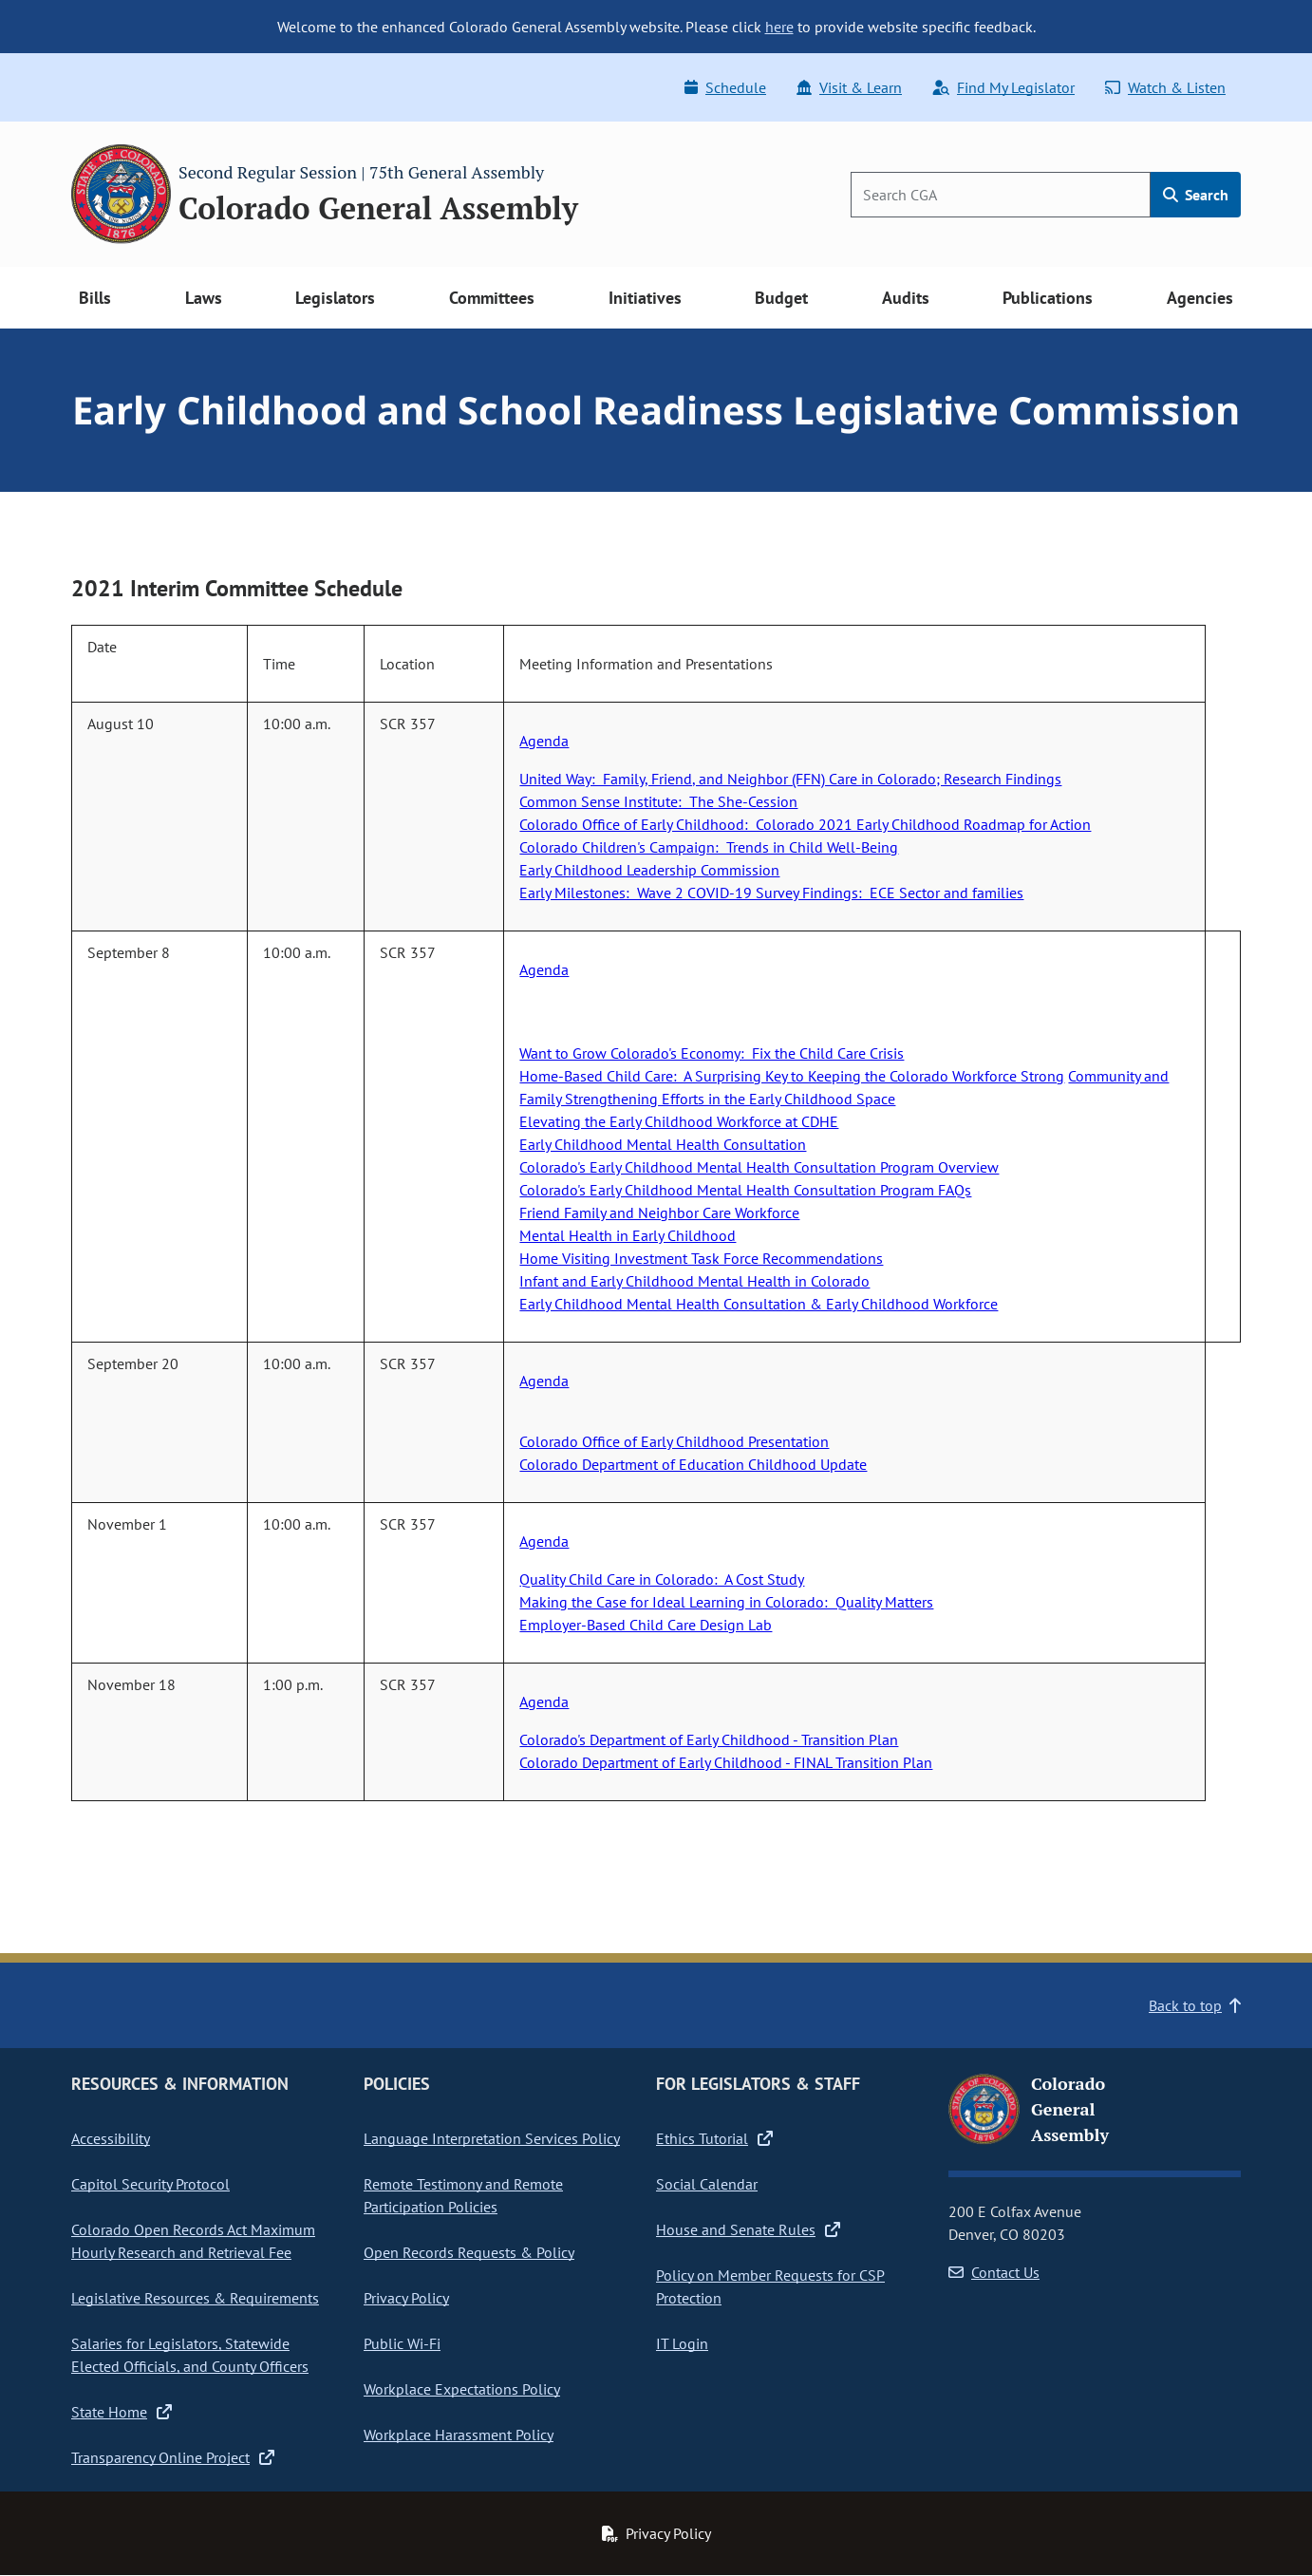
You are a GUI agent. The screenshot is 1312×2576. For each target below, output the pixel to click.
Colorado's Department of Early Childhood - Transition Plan (708, 1739)
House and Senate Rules (748, 2229)
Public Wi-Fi (402, 2343)
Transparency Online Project (172, 2457)
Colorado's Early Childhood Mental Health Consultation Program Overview (759, 1166)
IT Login (682, 2343)
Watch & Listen (1165, 87)
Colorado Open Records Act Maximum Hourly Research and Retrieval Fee (193, 2241)
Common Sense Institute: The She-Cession (658, 801)
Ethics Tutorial (714, 2138)
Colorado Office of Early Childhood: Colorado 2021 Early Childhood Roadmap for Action (805, 824)
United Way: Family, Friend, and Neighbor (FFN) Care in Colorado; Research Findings (790, 778)
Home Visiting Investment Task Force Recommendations (701, 1258)
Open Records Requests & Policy (469, 2252)
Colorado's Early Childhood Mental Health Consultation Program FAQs (745, 1189)
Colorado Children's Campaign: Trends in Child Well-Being (708, 846)
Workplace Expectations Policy (462, 2388)
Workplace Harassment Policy (458, 2434)
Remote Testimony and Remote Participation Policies (463, 2195)
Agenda (544, 740)
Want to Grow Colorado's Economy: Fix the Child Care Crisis (711, 1053)
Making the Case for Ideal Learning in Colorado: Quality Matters (726, 1601)
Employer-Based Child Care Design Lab (645, 1624)
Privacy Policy (406, 2297)
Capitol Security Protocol (150, 2183)
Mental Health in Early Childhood (627, 1235)
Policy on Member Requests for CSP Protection (770, 2286)
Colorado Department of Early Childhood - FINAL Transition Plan (725, 1762)
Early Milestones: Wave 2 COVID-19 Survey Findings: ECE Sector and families (771, 892)
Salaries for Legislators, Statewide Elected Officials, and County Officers (190, 2355)
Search (1195, 194)
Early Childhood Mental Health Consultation (662, 1144)
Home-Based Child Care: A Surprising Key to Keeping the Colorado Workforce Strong (791, 1075)
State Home (121, 2411)
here (779, 26)
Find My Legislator (1003, 87)
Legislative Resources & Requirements (195, 2297)
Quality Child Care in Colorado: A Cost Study (661, 1579)
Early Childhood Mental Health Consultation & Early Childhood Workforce (758, 1303)
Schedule (725, 87)
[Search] (1001, 194)
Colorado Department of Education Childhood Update (693, 1464)
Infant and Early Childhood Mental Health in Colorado (694, 1280)
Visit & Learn (849, 87)
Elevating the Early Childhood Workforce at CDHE (678, 1121)
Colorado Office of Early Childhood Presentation (674, 1441)
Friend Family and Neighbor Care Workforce (659, 1212)
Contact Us (994, 2272)
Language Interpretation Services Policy (492, 2138)
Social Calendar (707, 2183)
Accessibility (110, 2138)
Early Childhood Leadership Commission (649, 869)
